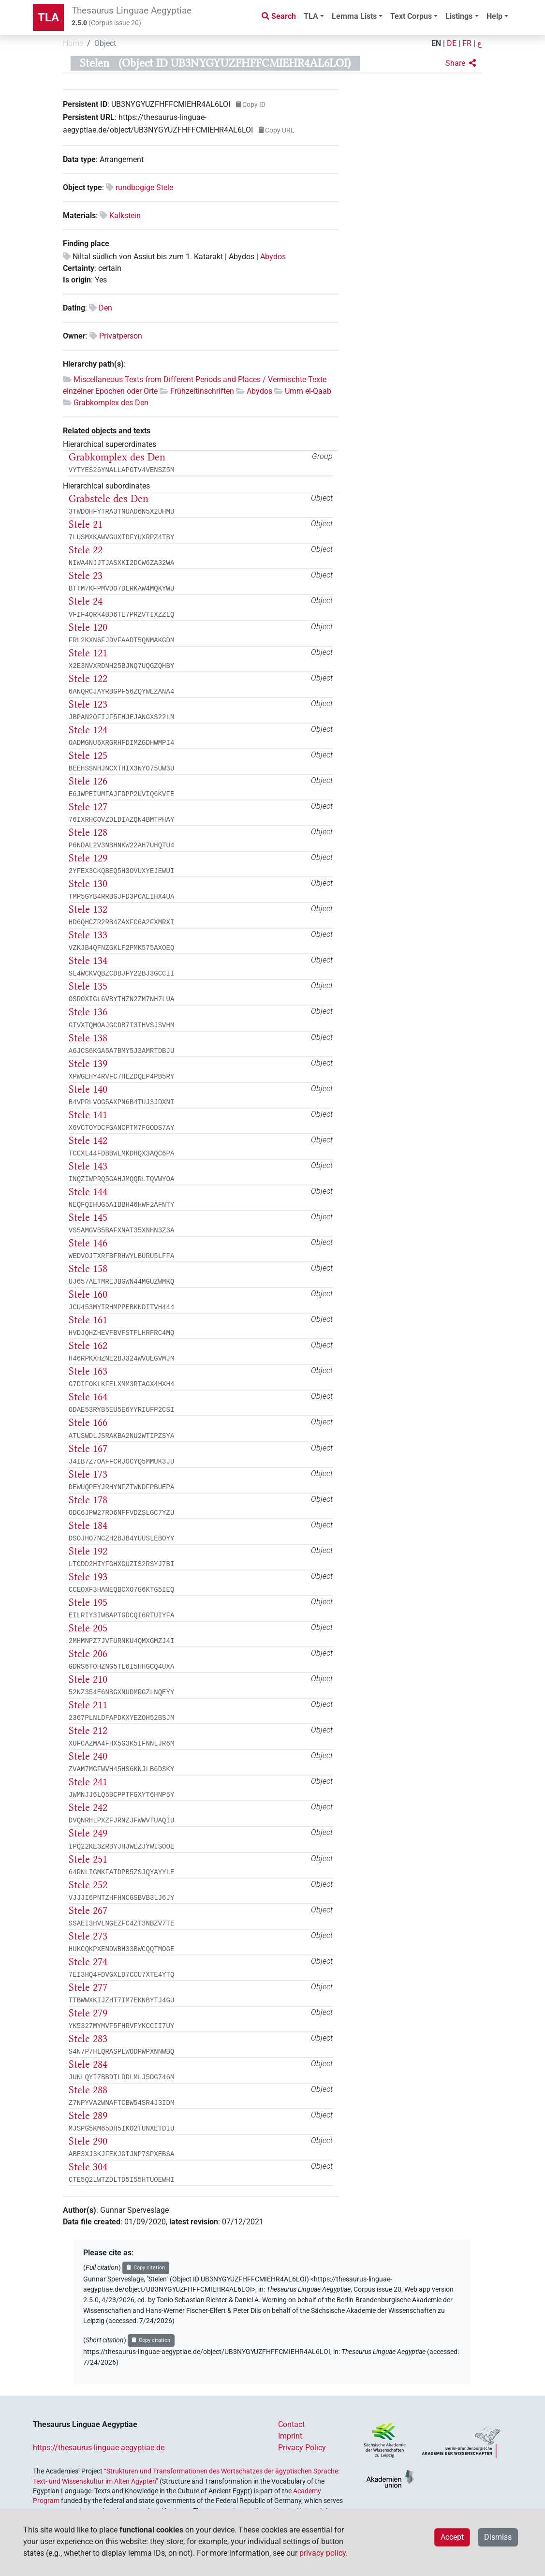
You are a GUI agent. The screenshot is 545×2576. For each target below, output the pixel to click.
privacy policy (322, 2553)
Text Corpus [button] (411, 16)
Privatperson (120, 336)
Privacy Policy (302, 2447)
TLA (48, 17)
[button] (460, 63)
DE (452, 43)
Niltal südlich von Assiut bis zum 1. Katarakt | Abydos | (166, 256)
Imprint (290, 2436)
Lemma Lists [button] (354, 16)
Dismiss (498, 2537)
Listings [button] (458, 16)
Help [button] (494, 16)
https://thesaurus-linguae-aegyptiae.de (98, 2447)
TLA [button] (311, 16)
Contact (291, 2424)
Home (73, 43)
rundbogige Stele (144, 187)
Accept (452, 2537)
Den (105, 307)
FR (466, 43)
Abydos (273, 256)
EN (436, 43)
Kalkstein (125, 215)
